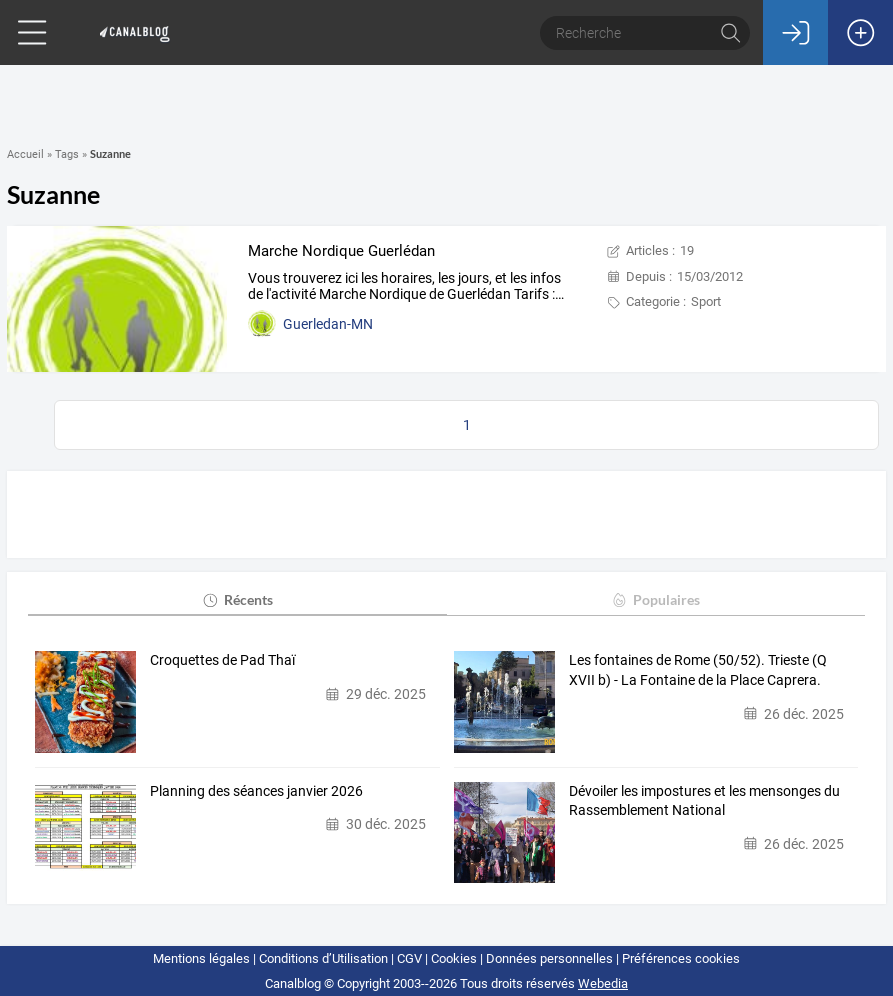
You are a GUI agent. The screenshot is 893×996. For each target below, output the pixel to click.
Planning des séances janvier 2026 (256, 791)
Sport (706, 301)
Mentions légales (201, 958)
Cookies (454, 958)
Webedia (603, 983)
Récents (237, 599)
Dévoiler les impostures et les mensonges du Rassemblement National (704, 801)
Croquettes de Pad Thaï (222, 660)
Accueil (25, 154)
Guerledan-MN (328, 324)
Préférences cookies (681, 958)
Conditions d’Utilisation (323, 958)
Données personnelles (549, 958)
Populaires (655, 599)
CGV (409, 958)
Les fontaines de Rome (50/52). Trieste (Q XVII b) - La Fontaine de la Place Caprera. (698, 670)
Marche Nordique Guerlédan (341, 251)
